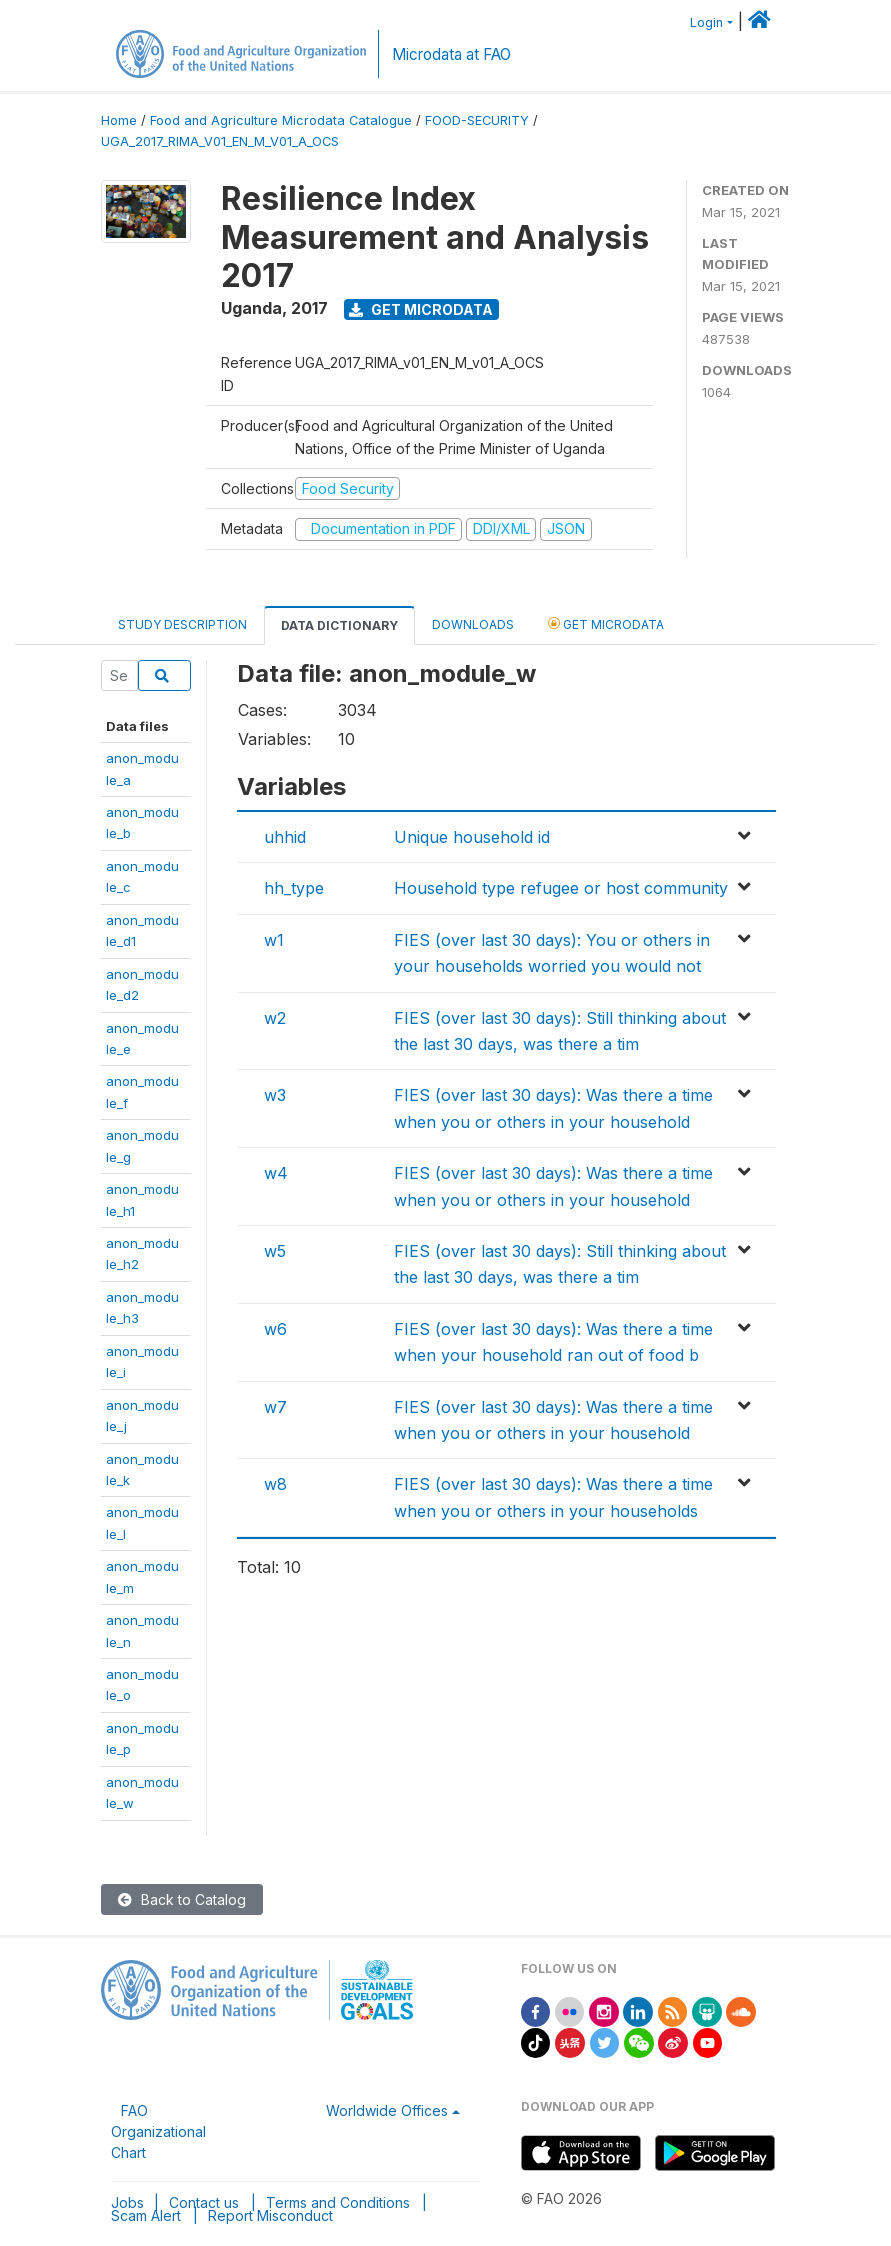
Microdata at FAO (451, 54)
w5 (275, 1251)
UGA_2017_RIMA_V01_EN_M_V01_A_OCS (220, 141)
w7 (275, 1407)
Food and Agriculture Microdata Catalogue (281, 120)
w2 (275, 1018)
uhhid (285, 837)
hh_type (294, 888)
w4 (276, 1173)
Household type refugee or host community (561, 888)
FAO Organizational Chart (158, 2131)
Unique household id (472, 837)
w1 (274, 940)
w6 (275, 1329)
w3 (275, 1095)
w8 (275, 1484)
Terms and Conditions (338, 2202)
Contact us (204, 2202)
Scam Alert (146, 2215)
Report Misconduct (270, 2215)
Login (706, 22)
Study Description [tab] (182, 624)
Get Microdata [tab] (606, 623)
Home (119, 120)
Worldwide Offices (387, 2110)
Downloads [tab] (473, 624)
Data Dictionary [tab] (339, 625)
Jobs (127, 2202)
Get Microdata (421, 309)
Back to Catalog (182, 1899)
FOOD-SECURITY (477, 120)
